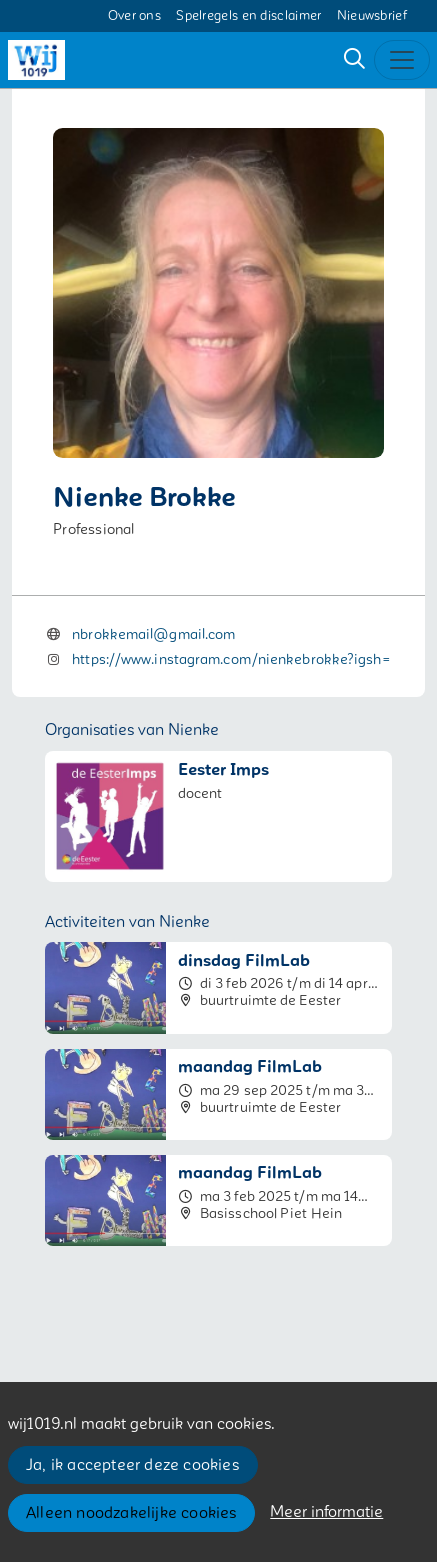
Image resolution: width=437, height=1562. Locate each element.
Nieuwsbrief (372, 16)
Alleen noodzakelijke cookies (131, 1513)
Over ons (134, 16)
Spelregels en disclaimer (248, 16)
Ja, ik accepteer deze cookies (132, 1465)
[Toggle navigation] (402, 60)
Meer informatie (326, 1512)
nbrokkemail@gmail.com (153, 634)
